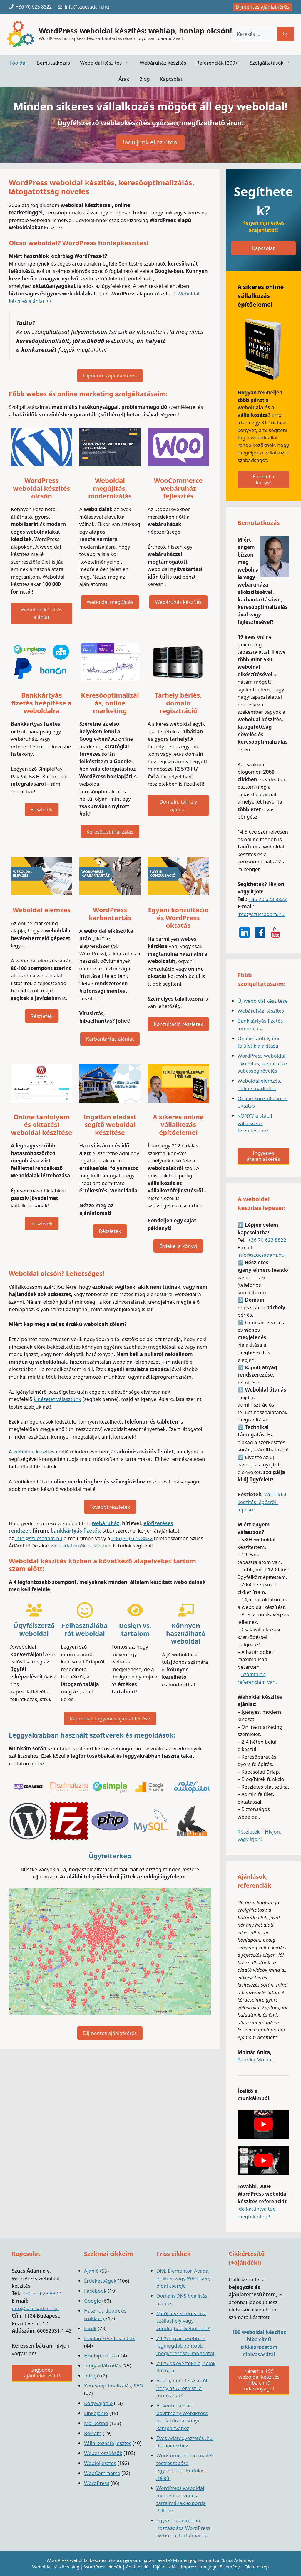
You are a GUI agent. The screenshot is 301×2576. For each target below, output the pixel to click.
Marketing (96, 2423)
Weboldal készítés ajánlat (41, 613)
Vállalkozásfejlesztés (107, 2443)
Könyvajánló (98, 2403)
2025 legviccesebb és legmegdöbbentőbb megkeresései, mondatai (185, 2346)
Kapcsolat (171, 78)
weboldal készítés (33, 1451)
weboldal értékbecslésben (81, 1545)
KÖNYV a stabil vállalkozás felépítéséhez (255, 1123)
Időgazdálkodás (102, 2365)
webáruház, (106, 1523)
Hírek (90, 2328)
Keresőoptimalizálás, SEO (113, 2385)
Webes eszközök (103, 2453)
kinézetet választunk (57, 1399)
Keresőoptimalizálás (109, 831)
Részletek (42, 809)
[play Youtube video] (263, 2124)
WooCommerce (102, 2473)
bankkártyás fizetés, (76, 1530)
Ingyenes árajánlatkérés (263, 1156)
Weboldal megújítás (110, 602)
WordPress (96, 2483)
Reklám (92, 2433)
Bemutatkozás (53, 62)
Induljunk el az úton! (150, 142)
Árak (123, 78)
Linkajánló (96, 2413)
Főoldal (17, 62)
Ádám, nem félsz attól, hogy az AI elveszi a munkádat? (182, 2388)
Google (92, 2300)
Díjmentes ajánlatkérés (262, 6)
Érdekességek (100, 2280)
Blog (144, 78)
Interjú (92, 2375)
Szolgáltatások (273, 63)
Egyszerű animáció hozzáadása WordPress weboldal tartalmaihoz (183, 2528)
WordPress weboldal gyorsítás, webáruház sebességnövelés (262, 1063)
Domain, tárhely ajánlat (178, 805)
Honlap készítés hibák (109, 2338)
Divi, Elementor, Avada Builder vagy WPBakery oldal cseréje (183, 2278)
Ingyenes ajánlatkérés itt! (42, 2372)
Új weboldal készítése (263, 1000)
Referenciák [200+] (218, 62)
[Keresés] (285, 34)
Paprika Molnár (255, 2059)
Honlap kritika (100, 2355)
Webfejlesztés (100, 2463)
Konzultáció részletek (178, 1024)
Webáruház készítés (163, 62)
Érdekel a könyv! (178, 1246)
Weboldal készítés (107, 63)
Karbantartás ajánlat (110, 1038)
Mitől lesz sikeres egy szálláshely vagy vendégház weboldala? (183, 2321)
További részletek (110, 1506)
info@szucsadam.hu (38, 1538)
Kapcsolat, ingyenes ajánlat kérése (110, 1718)
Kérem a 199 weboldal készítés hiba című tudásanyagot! (259, 2379)
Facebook (95, 2290)
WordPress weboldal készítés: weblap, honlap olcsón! (135, 31)
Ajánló (91, 2270)
